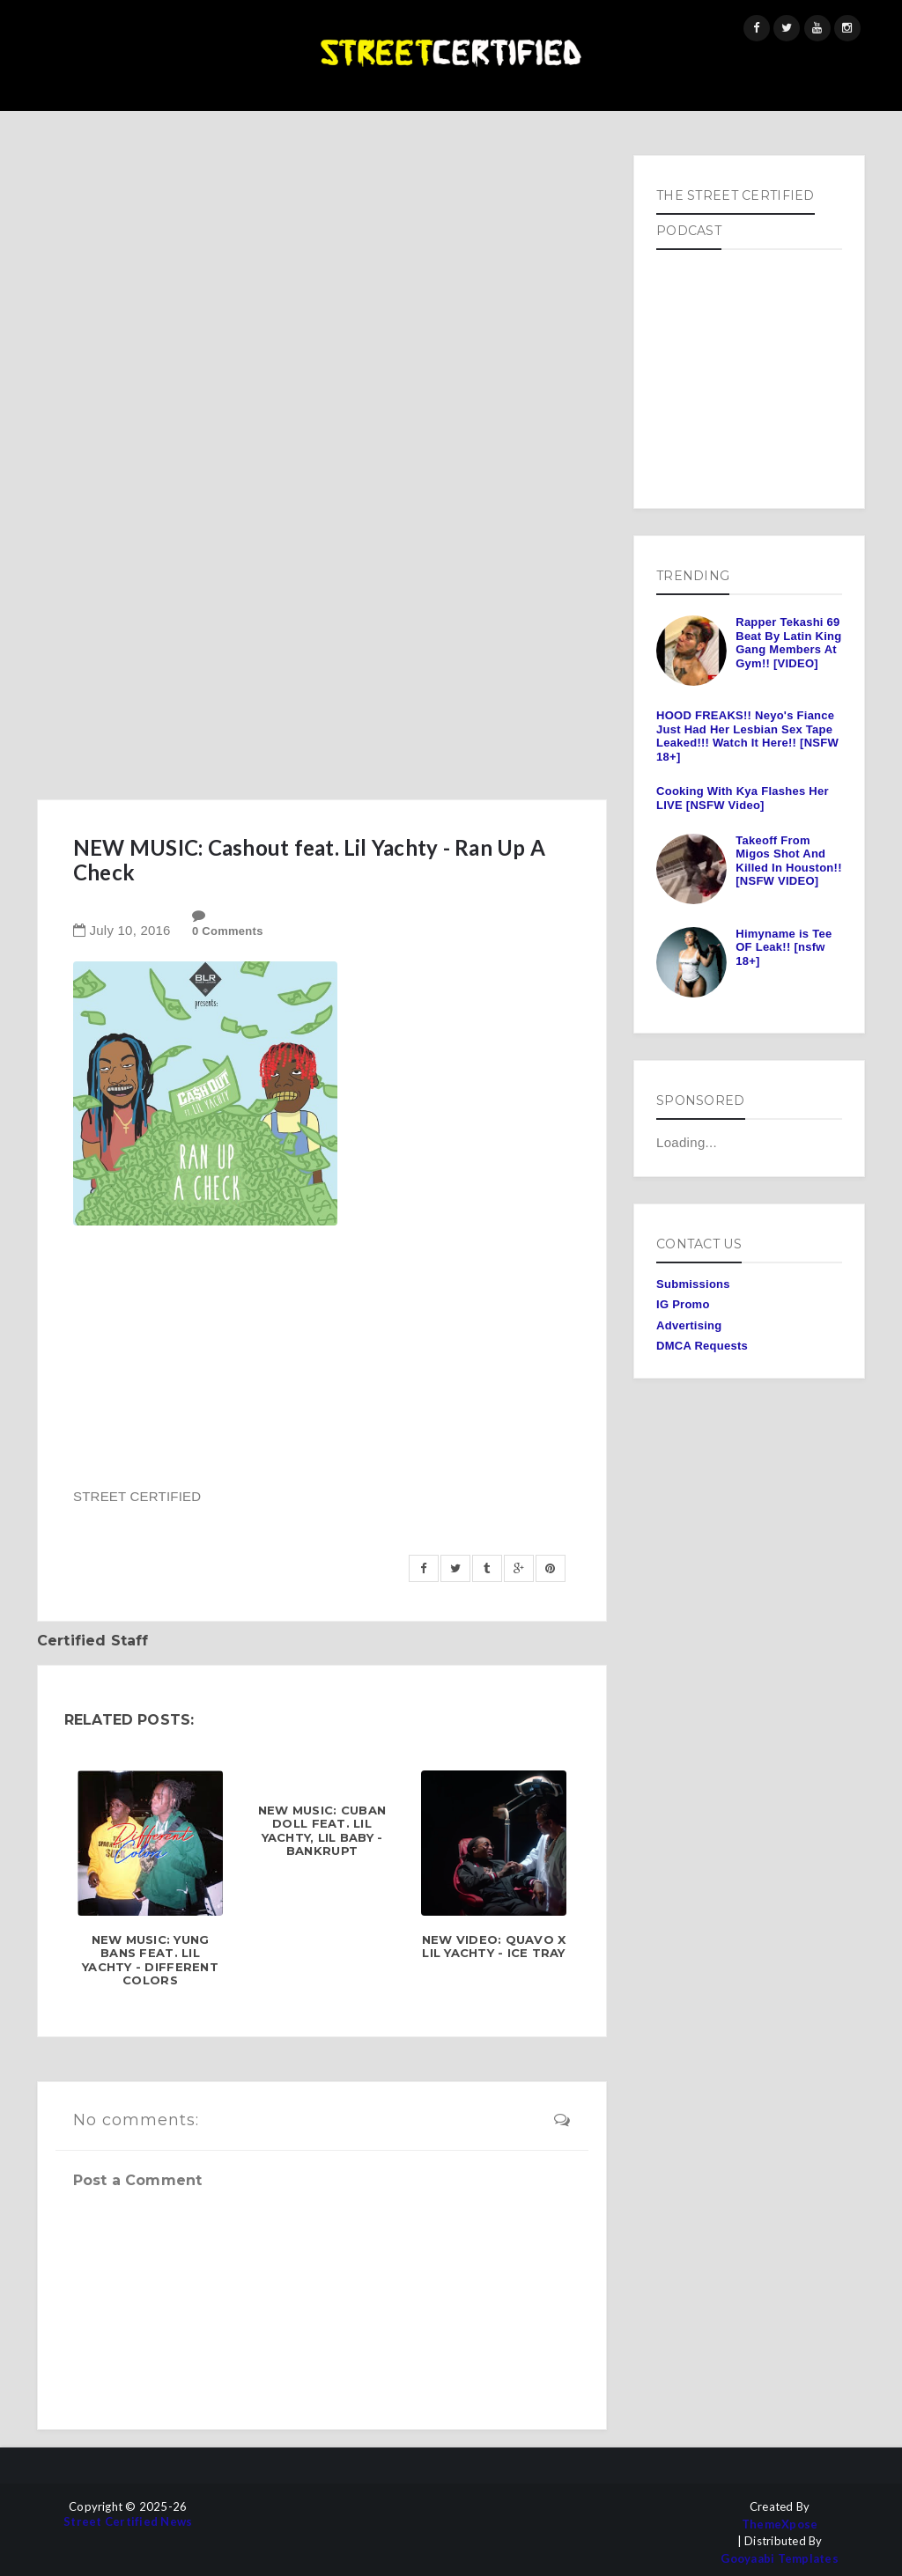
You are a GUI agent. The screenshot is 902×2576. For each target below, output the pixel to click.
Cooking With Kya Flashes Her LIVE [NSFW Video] (742, 798)
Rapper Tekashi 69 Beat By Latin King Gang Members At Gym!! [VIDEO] (788, 642)
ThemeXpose (780, 2524)
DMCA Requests (702, 1345)
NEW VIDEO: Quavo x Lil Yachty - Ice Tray (494, 1947)
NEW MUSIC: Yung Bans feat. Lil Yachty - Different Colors (150, 1960)
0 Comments (227, 931)
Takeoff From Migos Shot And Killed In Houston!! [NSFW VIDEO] (788, 861)
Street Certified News (127, 2521)
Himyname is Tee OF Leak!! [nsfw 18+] (784, 947)
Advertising (688, 1325)
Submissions (693, 1284)
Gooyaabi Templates (780, 2558)
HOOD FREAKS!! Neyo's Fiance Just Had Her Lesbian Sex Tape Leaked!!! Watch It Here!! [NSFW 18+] (747, 736)
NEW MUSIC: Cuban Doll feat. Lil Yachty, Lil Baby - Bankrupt (322, 1831)
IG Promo (683, 1304)
